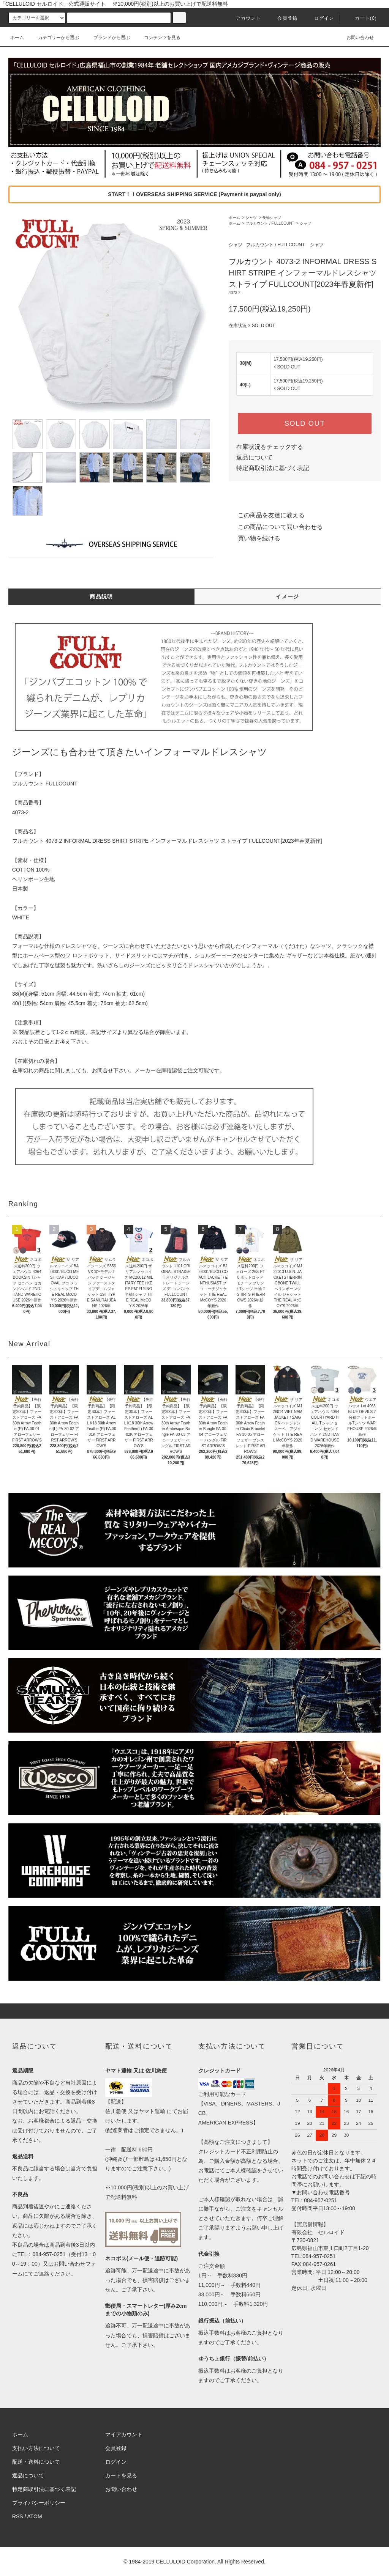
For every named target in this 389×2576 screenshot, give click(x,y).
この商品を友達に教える (267, 515)
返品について (254, 457)
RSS (17, 2516)
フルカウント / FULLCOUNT (269, 223)
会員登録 (282, 18)
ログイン (319, 18)
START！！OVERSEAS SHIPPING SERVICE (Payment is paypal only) (194, 194)
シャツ (251, 218)
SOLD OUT (305, 423)
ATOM (34, 2516)
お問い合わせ (355, 37)
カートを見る (121, 2475)
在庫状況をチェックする (269, 447)
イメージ (287, 596)
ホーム (17, 37)
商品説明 (101, 596)
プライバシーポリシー (38, 2503)
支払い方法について (36, 2448)
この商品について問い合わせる (276, 527)
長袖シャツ (271, 218)
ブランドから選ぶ (107, 37)
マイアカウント (123, 2434)
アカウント (244, 18)
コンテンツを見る (157, 37)
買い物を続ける (254, 538)
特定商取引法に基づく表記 (272, 468)
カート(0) (361, 18)
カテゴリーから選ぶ (54, 37)
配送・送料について (36, 2462)
